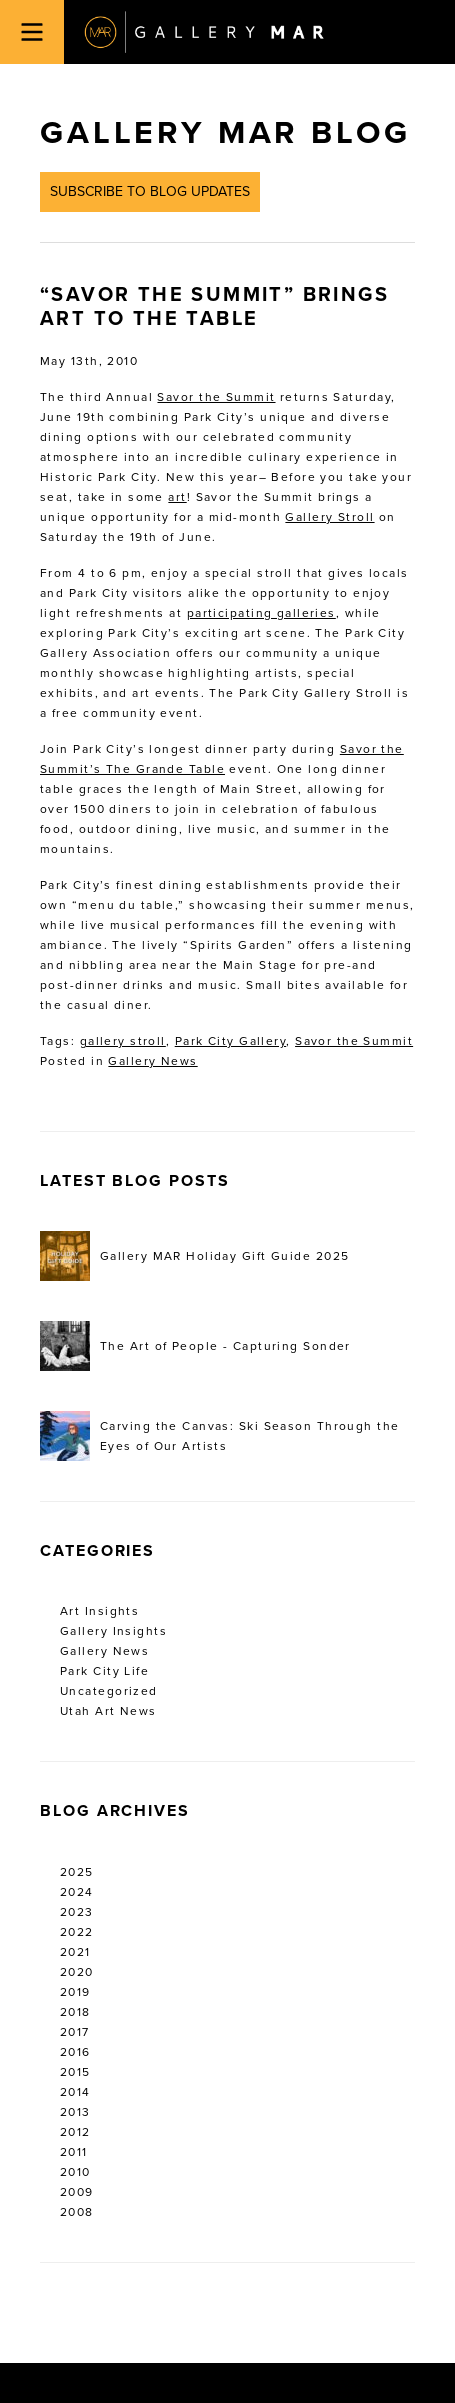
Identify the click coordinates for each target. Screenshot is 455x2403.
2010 (75, 2172)
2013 (75, 2112)
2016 (75, 2052)
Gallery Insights (113, 1631)
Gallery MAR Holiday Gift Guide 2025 (194, 1256)
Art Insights (99, 1611)
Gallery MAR (204, 32)
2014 (75, 2092)
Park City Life (104, 1671)
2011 (74, 2152)
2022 (77, 1932)
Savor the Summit (216, 397)
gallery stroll (123, 1041)
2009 (77, 2192)
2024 (77, 1892)
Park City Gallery (230, 1041)
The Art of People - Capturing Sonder (195, 1346)
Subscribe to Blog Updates (150, 191)
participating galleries (261, 613)
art (177, 497)
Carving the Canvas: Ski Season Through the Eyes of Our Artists (219, 1436)
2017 (75, 2032)
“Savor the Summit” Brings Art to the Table (214, 307)
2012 (75, 2132)
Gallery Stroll (329, 517)
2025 (77, 1872)
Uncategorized (109, 1691)
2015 (75, 2072)
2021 (75, 1952)
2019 (75, 1992)
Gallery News (152, 1061)
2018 (75, 2012)
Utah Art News (108, 1711)
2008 (77, 2212)
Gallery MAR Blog (225, 133)
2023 (77, 1912)
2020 (77, 1972)
